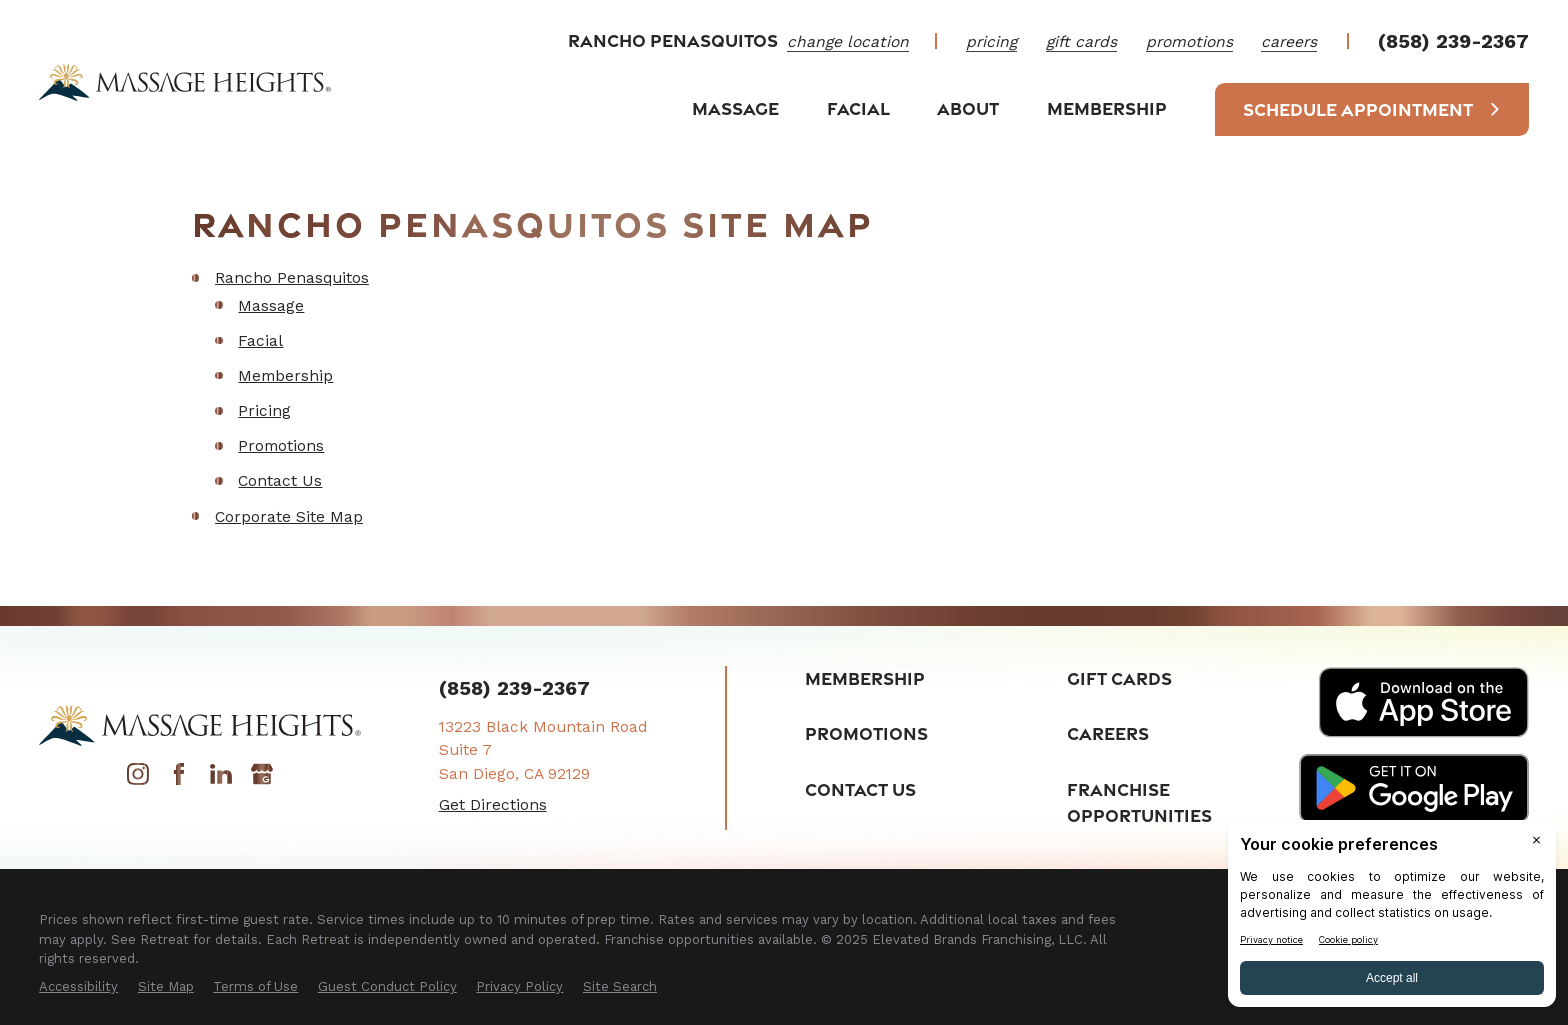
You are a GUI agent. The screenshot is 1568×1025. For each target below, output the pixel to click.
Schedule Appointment (1372, 109)
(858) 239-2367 (1453, 42)
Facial (260, 340)
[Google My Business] (262, 779)
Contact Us (280, 480)
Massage (271, 305)
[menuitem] (78, 987)
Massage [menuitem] (735, 108)
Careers (1289, 41)
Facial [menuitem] (858, 108)
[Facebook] (179, 779)
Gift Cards (1081, 41)
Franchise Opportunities (1139, 802)
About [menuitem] (968, 108)
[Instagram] (138, 779)
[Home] (185, 82)
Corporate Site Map (289, 516)
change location (848, 41)
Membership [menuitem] (1107, 108)
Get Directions (493, 804)
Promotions (1189, 41)
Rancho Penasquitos (292, 277)
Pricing (991, 41)
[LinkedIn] (221, 779)
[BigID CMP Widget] (1392, 918)
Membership (285, 375)
